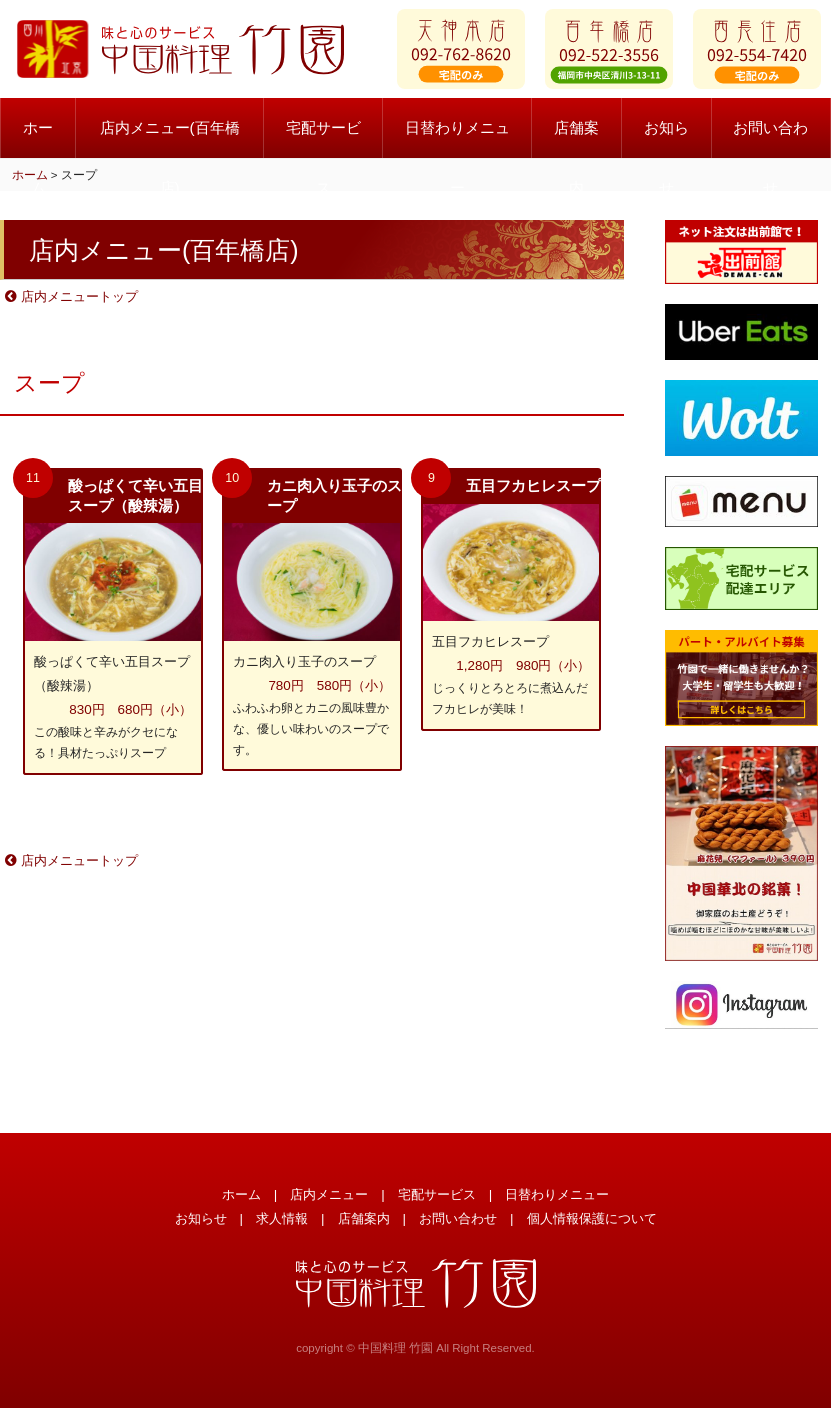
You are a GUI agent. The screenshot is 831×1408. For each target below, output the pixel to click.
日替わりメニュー (457, 140)
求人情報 (282, 1218)
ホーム (38, 140)
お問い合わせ (770, 140)
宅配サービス (323, 140)
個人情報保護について (592, 1218)
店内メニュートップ (71, 296)
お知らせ (666, 140)
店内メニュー (329, 1194)
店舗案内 (576, 140)
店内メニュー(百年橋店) (170, 140)
